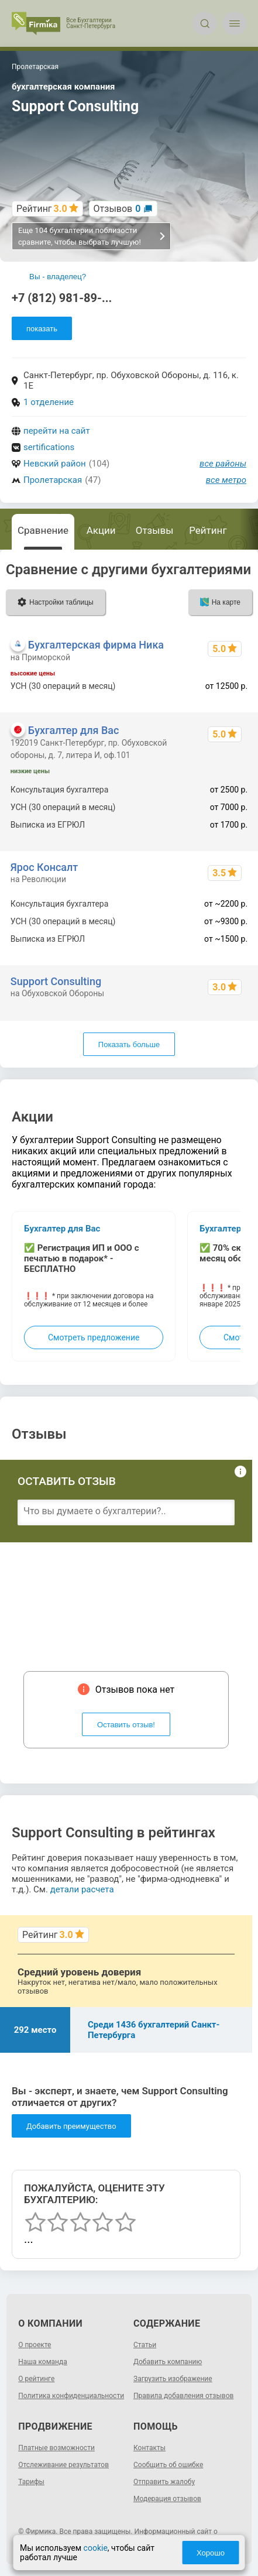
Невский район (54, 463)
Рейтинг (207, 530)
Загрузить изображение (172, 2379)
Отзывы (155, 530)
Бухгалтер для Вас (73, 730)
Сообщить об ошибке (168, 2465)
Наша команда (42, 2362)
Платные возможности (56, 2448)
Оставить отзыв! (126, 1724)
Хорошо (211, 2552)
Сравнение (43, 530)
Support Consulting (56, 981)
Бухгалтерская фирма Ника (96, 645)
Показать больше (129, 1044)
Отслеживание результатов (63, 2465)
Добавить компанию (167, 2362)
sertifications (48, 447)
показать (41, 328)
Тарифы (31, 2482)
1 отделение (48, 402)
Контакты (149, 2448)
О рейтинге (36, 2379)
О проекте (34, 2345)
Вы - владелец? (57, 276)
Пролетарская (52, 480)
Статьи (144, 2345)
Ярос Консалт (44, 867)
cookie (96, 2548)
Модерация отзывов (167, 2499)
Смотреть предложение (93, 1337)
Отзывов (117, 208)
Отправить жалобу (164, 2482)
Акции (101, 530)
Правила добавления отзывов (183, 2396)
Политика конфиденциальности (71, 2396)
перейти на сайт (56, 431)
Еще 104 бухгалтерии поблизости (92, 236)
